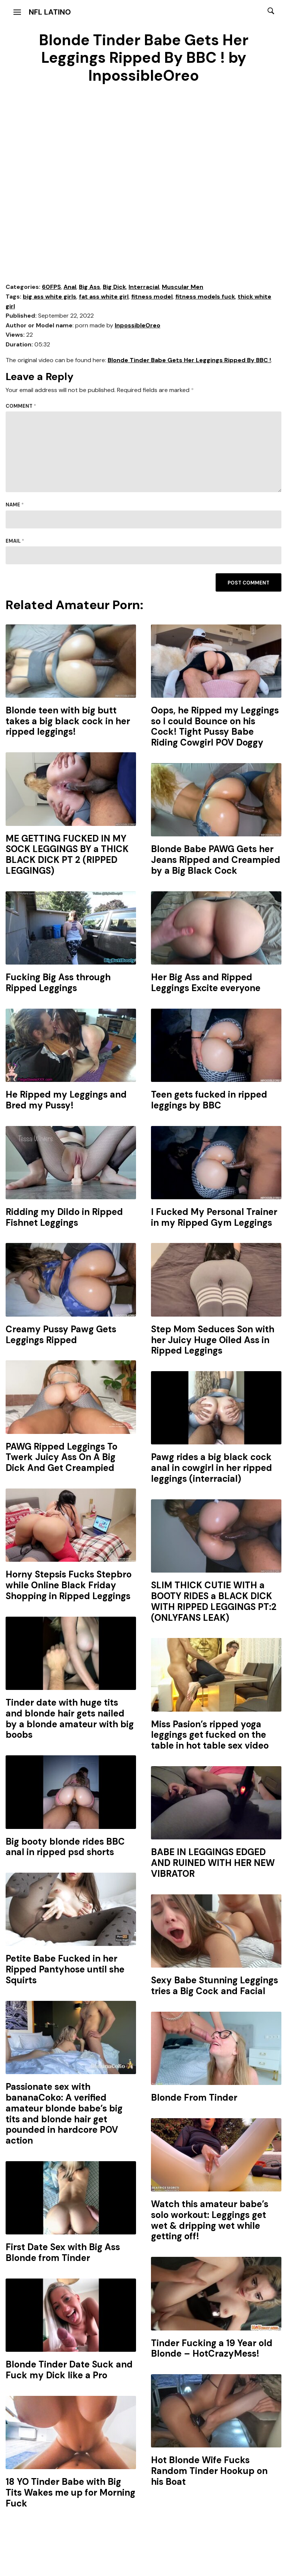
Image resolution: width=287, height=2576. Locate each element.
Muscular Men (182, 287)
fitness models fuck (205, 296)
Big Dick (114, 287)
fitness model (152, 296)
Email (15, 541)
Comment (21, 406)
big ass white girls (49, 296)
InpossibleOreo (137, 325)
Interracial (144, 287)
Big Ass (89, 287)
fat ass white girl (104, 296)
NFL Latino (50, 12)
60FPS (51, 287)
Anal (70, 287)
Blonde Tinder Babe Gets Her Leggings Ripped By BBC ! (189, 360)
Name (15, 505)
